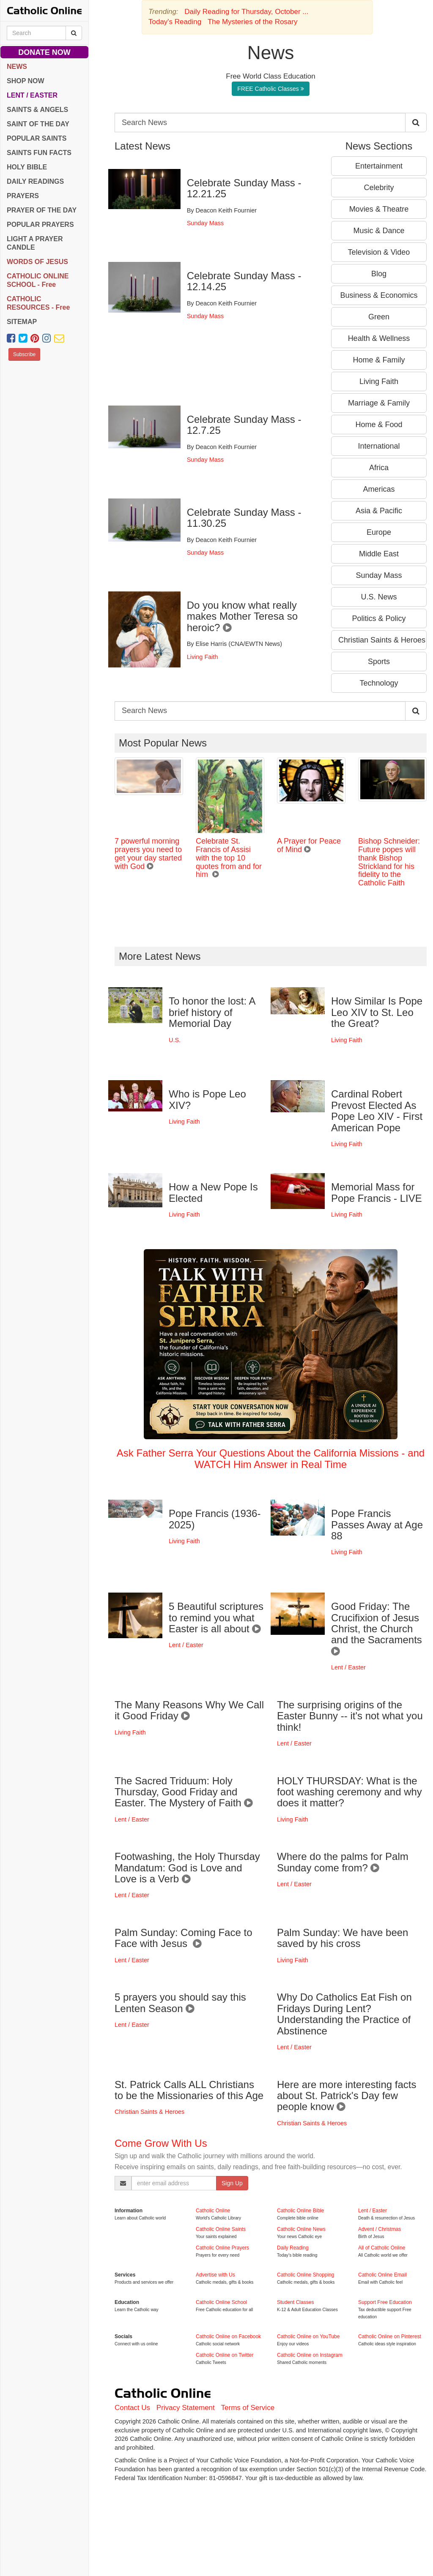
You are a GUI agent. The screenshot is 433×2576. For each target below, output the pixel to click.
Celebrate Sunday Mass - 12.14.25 (244, 281)
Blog (378, 274)
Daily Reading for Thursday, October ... (246, 12)
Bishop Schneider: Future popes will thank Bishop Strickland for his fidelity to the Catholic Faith (389, 862)
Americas (379, 489)
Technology (378, 683)
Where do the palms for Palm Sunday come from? (342, 1862)
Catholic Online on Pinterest (389, 2336)
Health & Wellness (379, 338)
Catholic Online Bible (300, 2211)
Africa (379, 467)
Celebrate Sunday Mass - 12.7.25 (244, 425)
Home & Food (378, 424)
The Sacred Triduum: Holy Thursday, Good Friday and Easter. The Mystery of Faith (184, 1792)
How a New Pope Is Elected (213, 1192)
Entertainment (379, 166)
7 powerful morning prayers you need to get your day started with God (148, 853)
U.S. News (379, 597)
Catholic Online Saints (221, 2229)
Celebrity (379, 187)
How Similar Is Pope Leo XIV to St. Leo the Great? (376, 1012)
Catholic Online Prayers (222, 2248)
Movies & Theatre (379, 209)
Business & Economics (378, 295)
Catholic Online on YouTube (308, 2336)
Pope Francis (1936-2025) (214, 1519)
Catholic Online (213, 2211)
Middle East (379, 554)
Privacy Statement (185, 2408)
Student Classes (295, 2302)
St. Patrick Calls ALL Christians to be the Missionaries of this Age (189, 2090)
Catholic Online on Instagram (310, 2355)
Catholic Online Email (382, 2275)
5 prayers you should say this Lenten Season (180, 2002)
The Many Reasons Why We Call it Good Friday (189, 1710)
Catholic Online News (301, 2229)
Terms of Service (248, 2408)
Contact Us (132, 2408)
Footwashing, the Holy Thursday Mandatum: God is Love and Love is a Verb (187, 1867)
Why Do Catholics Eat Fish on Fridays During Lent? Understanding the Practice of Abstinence (344, 2013)
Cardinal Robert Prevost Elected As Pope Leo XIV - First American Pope (376, 1110)
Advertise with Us (215, 2275)
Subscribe (24, 354)
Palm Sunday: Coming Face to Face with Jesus (183, 1938)
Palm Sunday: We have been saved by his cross (342, 1938)
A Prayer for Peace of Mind (309, 845)
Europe (379, 532)
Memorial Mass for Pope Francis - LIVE (376, 1192)
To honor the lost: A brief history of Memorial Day (212, 1012)
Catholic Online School (221, 2302)
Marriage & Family (379, 403)
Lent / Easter (186, 1645)
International (379, 446)
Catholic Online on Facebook (228, 2336)
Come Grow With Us (161, 2143)
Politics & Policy (379, 618)
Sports (379, 661)
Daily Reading (293, 2248)
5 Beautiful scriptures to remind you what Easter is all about (216, 1617)
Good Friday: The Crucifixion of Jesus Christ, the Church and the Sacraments (378, 1629)
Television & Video (379, 252)
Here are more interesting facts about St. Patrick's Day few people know (346, 2096)
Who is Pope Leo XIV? (207, 1099)
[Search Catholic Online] (74, 33)
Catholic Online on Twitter (225, 2355)
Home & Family (379, 360)
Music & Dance (378, 230)
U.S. (175, 1040)
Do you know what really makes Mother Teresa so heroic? (242, 616)
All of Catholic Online (381, 2248)
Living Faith (202, 657)
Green (378, 317)
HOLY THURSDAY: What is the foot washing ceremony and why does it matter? (349, 1792)
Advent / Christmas (379, 2229)
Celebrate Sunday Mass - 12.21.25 (244, 188)
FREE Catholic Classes (270, 88)
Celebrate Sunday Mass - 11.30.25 (244, 517)
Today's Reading (174, 22)
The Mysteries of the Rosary (253, 22)
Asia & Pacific (379, 510)
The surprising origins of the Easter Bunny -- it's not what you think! (350, 1716)
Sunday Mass (205, 223)
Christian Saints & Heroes (381, 640)
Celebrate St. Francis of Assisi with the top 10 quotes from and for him (229, 858)
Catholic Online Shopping (305, 2275)
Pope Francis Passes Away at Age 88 (377, 1524)
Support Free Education (385, 2302)
